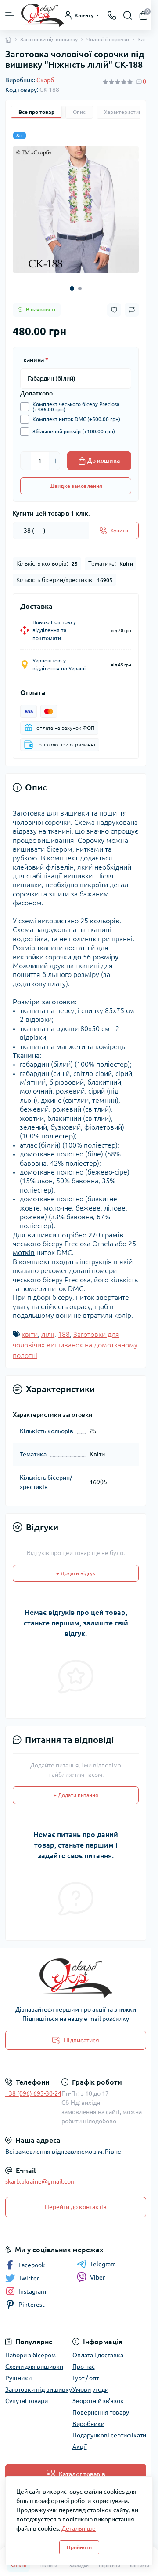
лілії (47, 1334)
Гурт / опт (85, 2378)
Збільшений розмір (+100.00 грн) (71, 431)
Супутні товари (26, 2400)
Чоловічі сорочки (107, 39)
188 (64, 1334)
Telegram (96, 2264)
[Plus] (56, 461)
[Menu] (9, 15)
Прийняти (79, 2547)
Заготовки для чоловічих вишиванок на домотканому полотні (75, 1344)
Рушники (18, 2378)
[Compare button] (132, 310)
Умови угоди (90, 2389)
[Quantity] (40, 460)
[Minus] (24, 461)
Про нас (83, 2366)
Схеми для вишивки (34, 2366)
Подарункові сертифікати (109, 2435)
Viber (91, 2277)
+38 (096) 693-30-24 (33, 2093)
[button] (72, 288)
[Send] (114, 530)
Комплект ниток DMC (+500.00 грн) (74, 419)
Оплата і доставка (97, 2355)
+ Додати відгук (75, 1573)
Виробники (88, 2423)
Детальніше (78, 2528)
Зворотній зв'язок (98, 2400)
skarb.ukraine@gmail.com (40, 2181)
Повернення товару (100, 2412)
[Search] (127, 15)
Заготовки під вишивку (49, 39)
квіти (30, 1334)
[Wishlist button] (114, 310)
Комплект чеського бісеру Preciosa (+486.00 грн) (73, 407)
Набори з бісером (30, 2355)
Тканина (34, 359)
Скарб (45, 80)
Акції (79, 2446)
